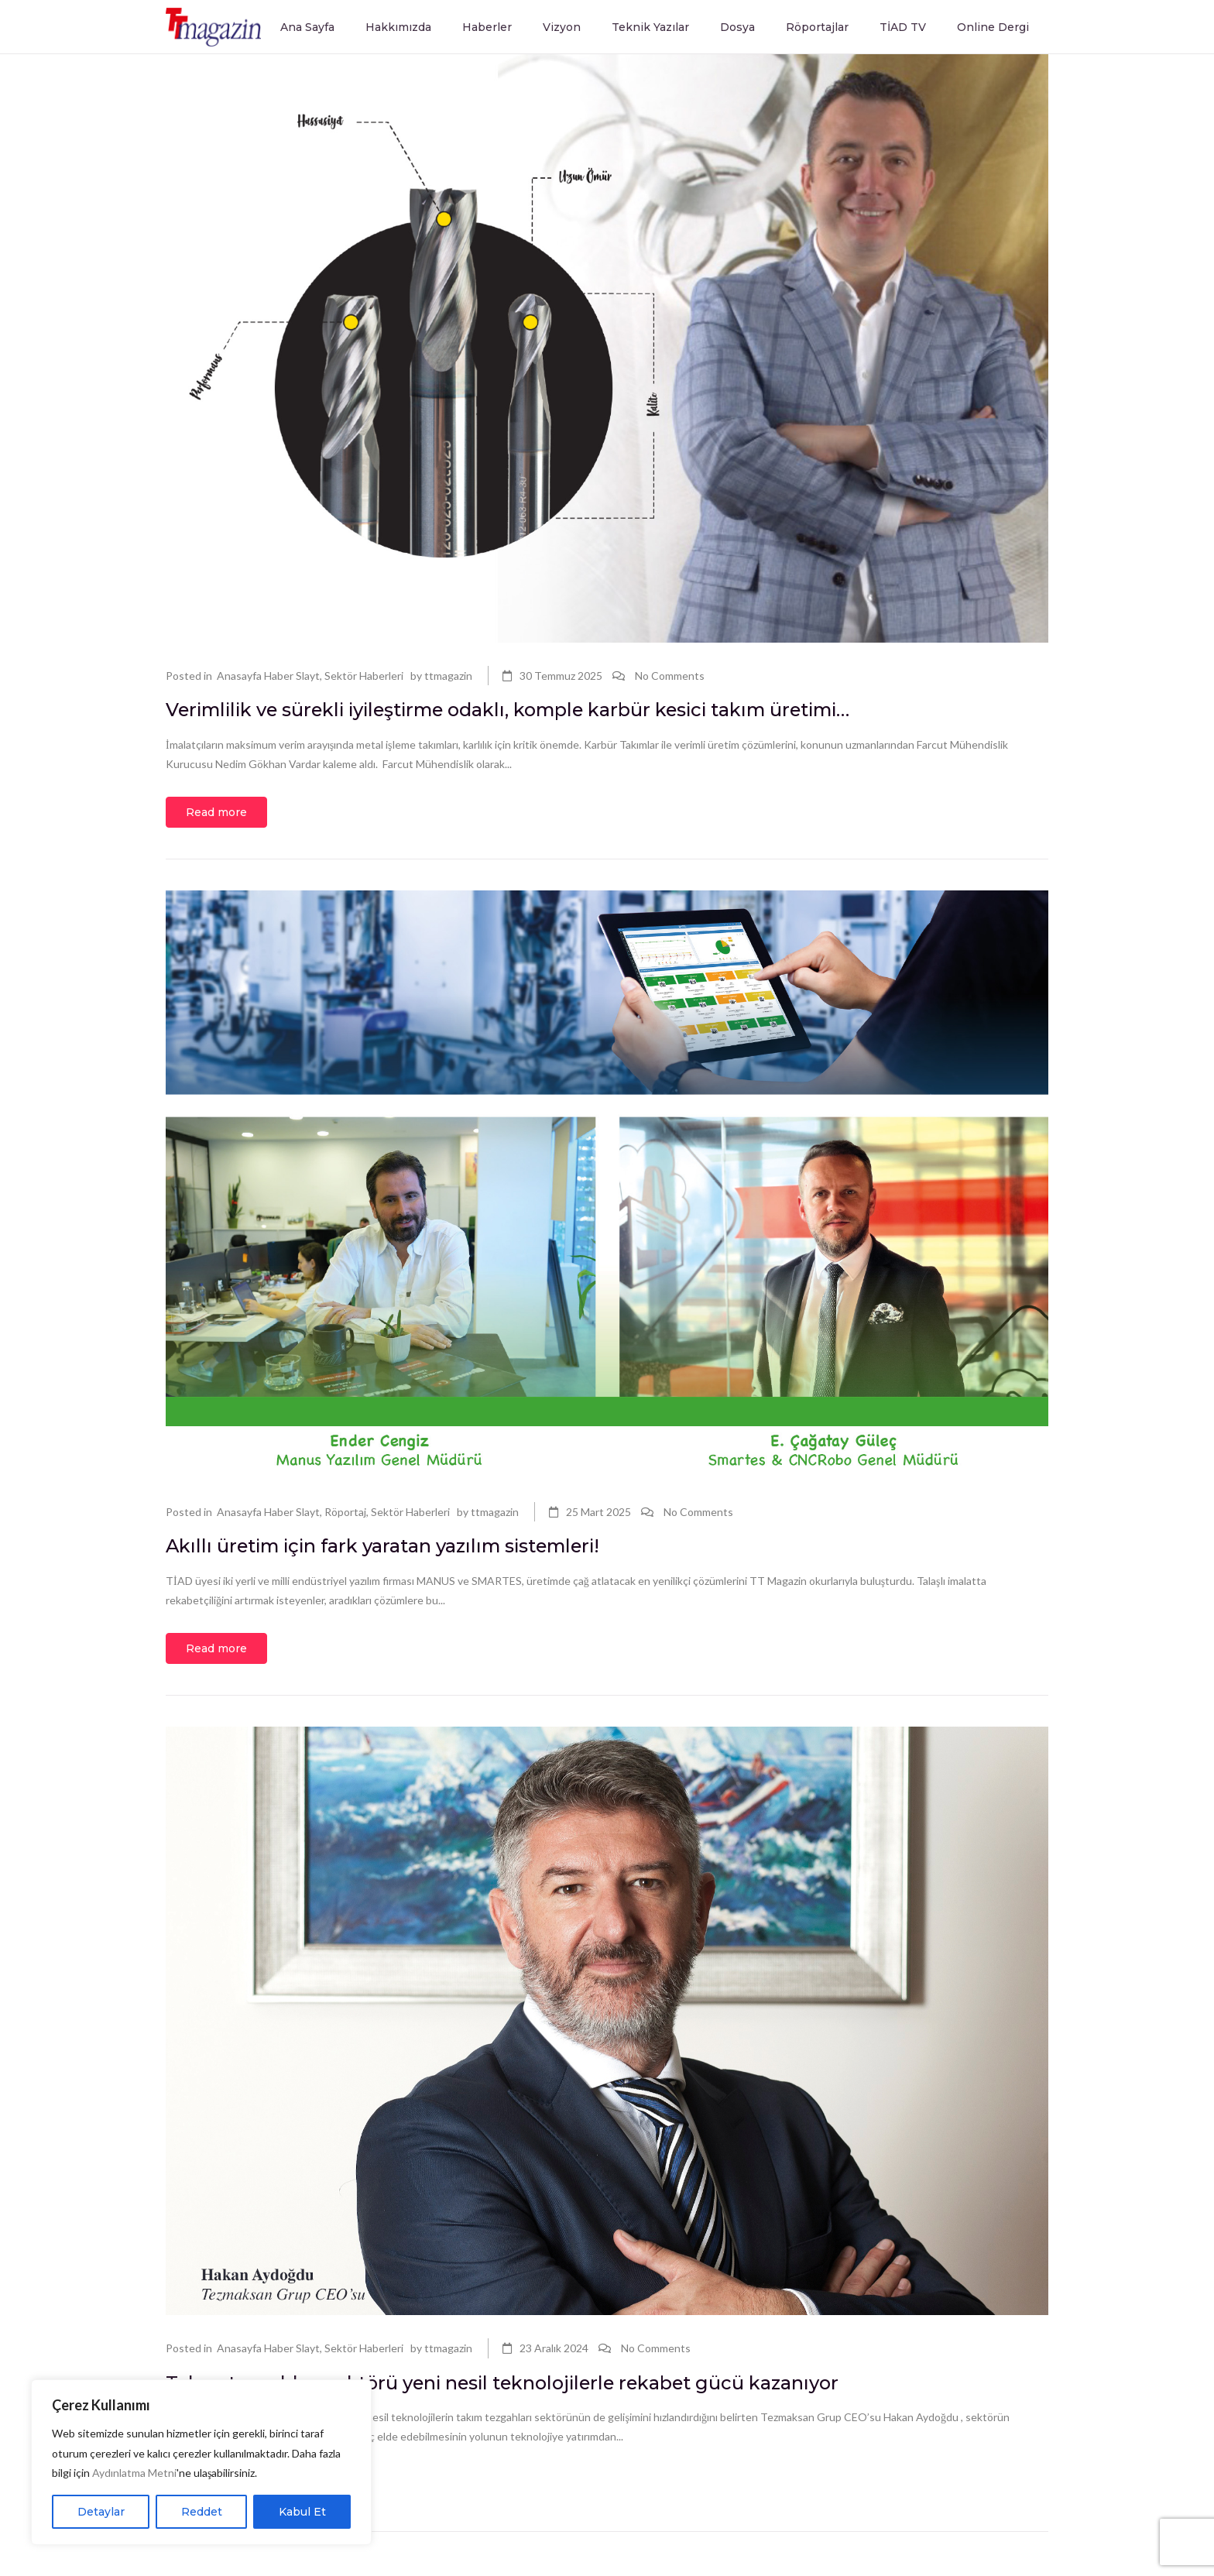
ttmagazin (448, 675)
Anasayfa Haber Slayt (268, 675)
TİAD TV (903, 27)
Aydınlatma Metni (134, 2472)
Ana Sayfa (307, 27)
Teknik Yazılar (650, 27)
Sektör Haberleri (363, 675)
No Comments (670, 675)
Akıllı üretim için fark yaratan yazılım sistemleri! (428, 1552)
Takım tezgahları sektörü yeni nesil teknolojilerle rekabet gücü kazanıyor (566, 2393)
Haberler (487, 27)
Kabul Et (302, 2512)
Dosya (737, 27)
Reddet (201, 2512)
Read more (216, 817)
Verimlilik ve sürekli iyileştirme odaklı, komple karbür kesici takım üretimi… (576, 711)
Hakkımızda (398, 27)
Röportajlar (817, 27)
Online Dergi (993, 27)
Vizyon (562, 27)
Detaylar (101, 2512)
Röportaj (345, 1516)
